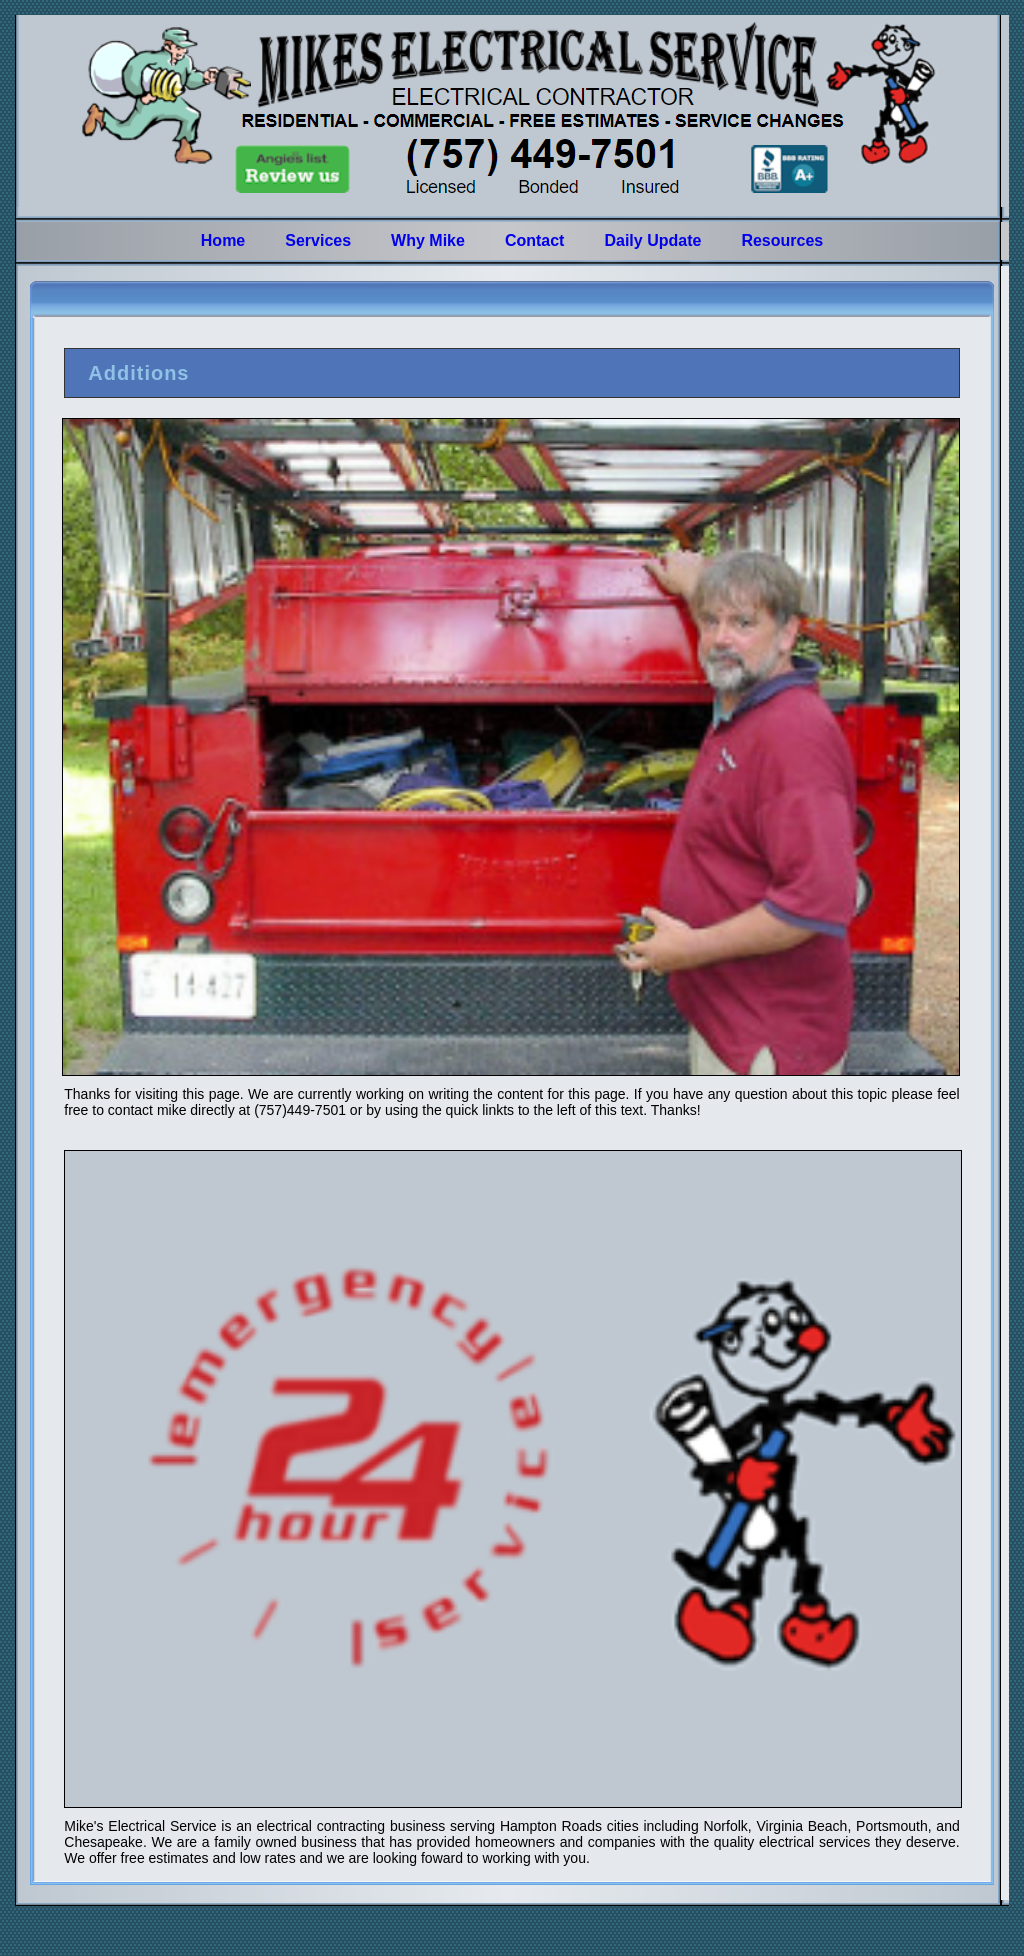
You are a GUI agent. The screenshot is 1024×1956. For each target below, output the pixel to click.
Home (223, 240)
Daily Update (652, 240)
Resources (782, 240)
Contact (535, 240)
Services (318, 240)
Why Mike (428, 240)
